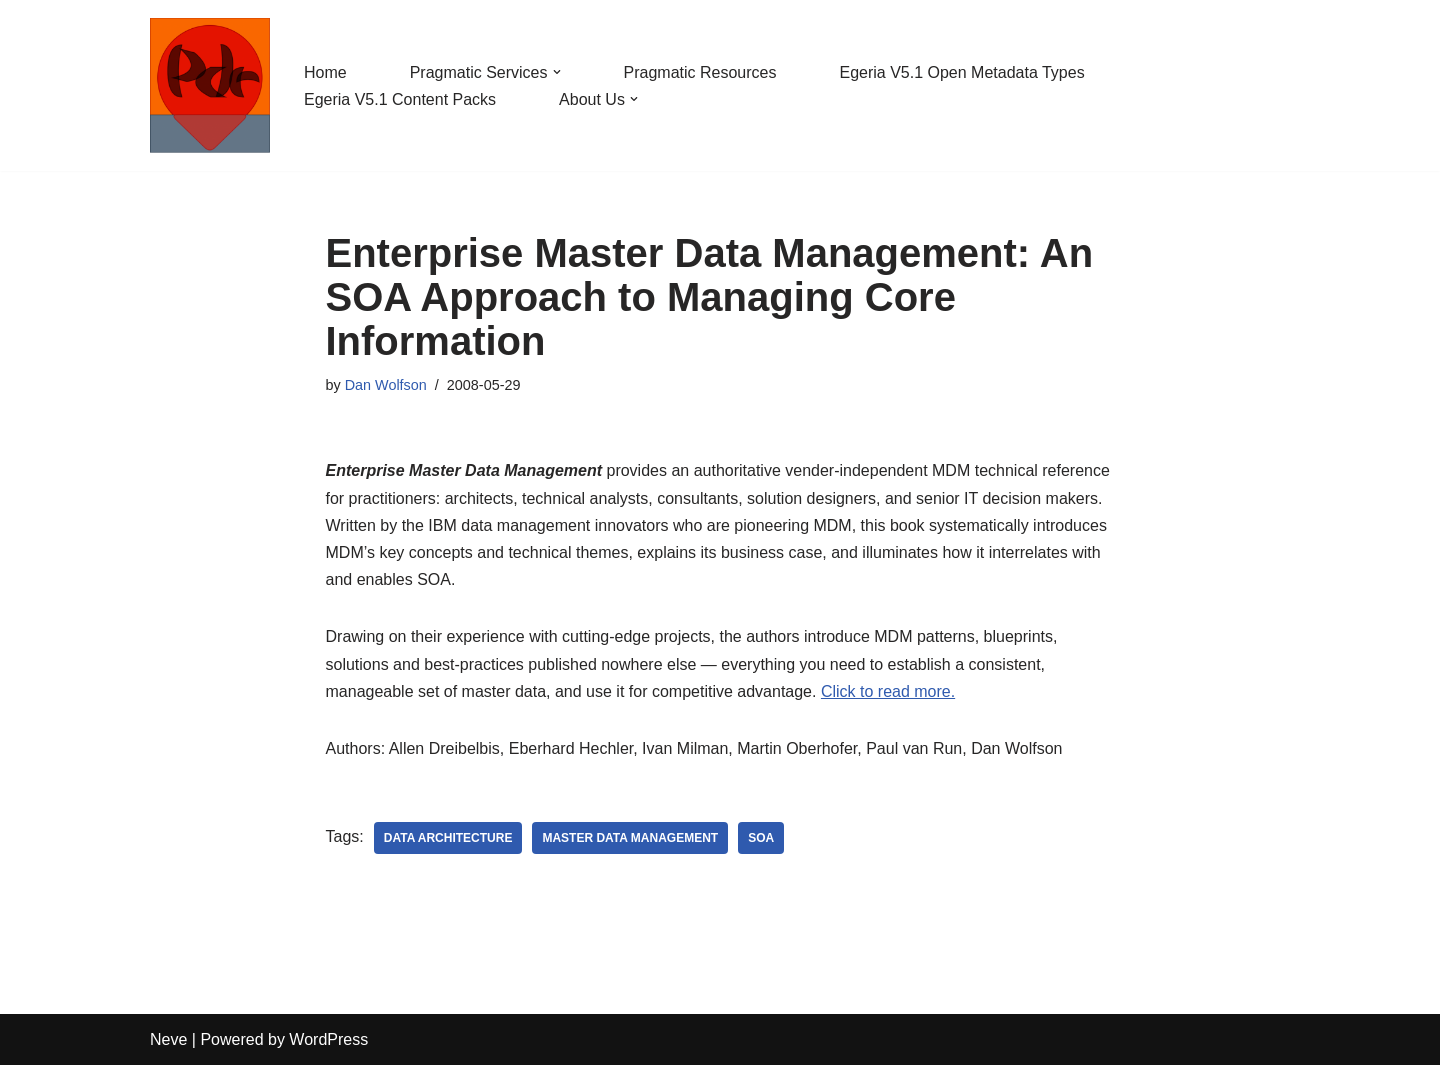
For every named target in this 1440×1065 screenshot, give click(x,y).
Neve (168, 1039)
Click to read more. (888, 691)
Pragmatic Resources (700, 72)
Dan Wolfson (386, 385)
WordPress (328, 1039)
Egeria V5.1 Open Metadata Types (961, 72)
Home (325, 72)
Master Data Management (630, 838)
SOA (761, 838)
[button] (557, 72)
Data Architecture (448, 838)
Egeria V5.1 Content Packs (400, 99)
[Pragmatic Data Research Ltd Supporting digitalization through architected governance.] (210, 85)
